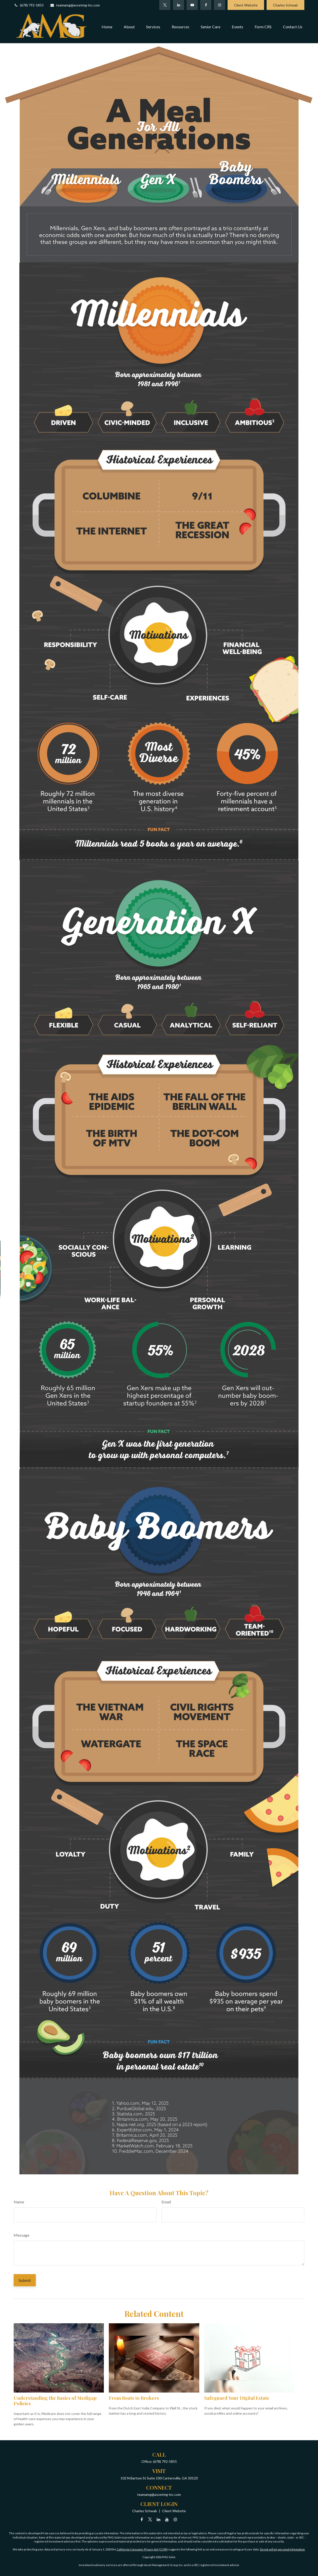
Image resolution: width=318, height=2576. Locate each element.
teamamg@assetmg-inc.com (75, 5)
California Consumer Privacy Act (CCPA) (142, 2549)
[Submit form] (25, 2280)
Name (19, 2201)
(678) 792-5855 (29, 5)
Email (166, 2201)
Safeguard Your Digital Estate (236, 2398)
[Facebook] (205, 5)
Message (21, 2235)
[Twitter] (164, 5)
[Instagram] (175, 2519)
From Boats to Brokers (134, 2398)
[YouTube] (192, 5)
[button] (107, 26)
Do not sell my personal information (282, 2549)
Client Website (246, 5)
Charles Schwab (285, 5)
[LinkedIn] (178, 5)
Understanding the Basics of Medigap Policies (55, 2400)
